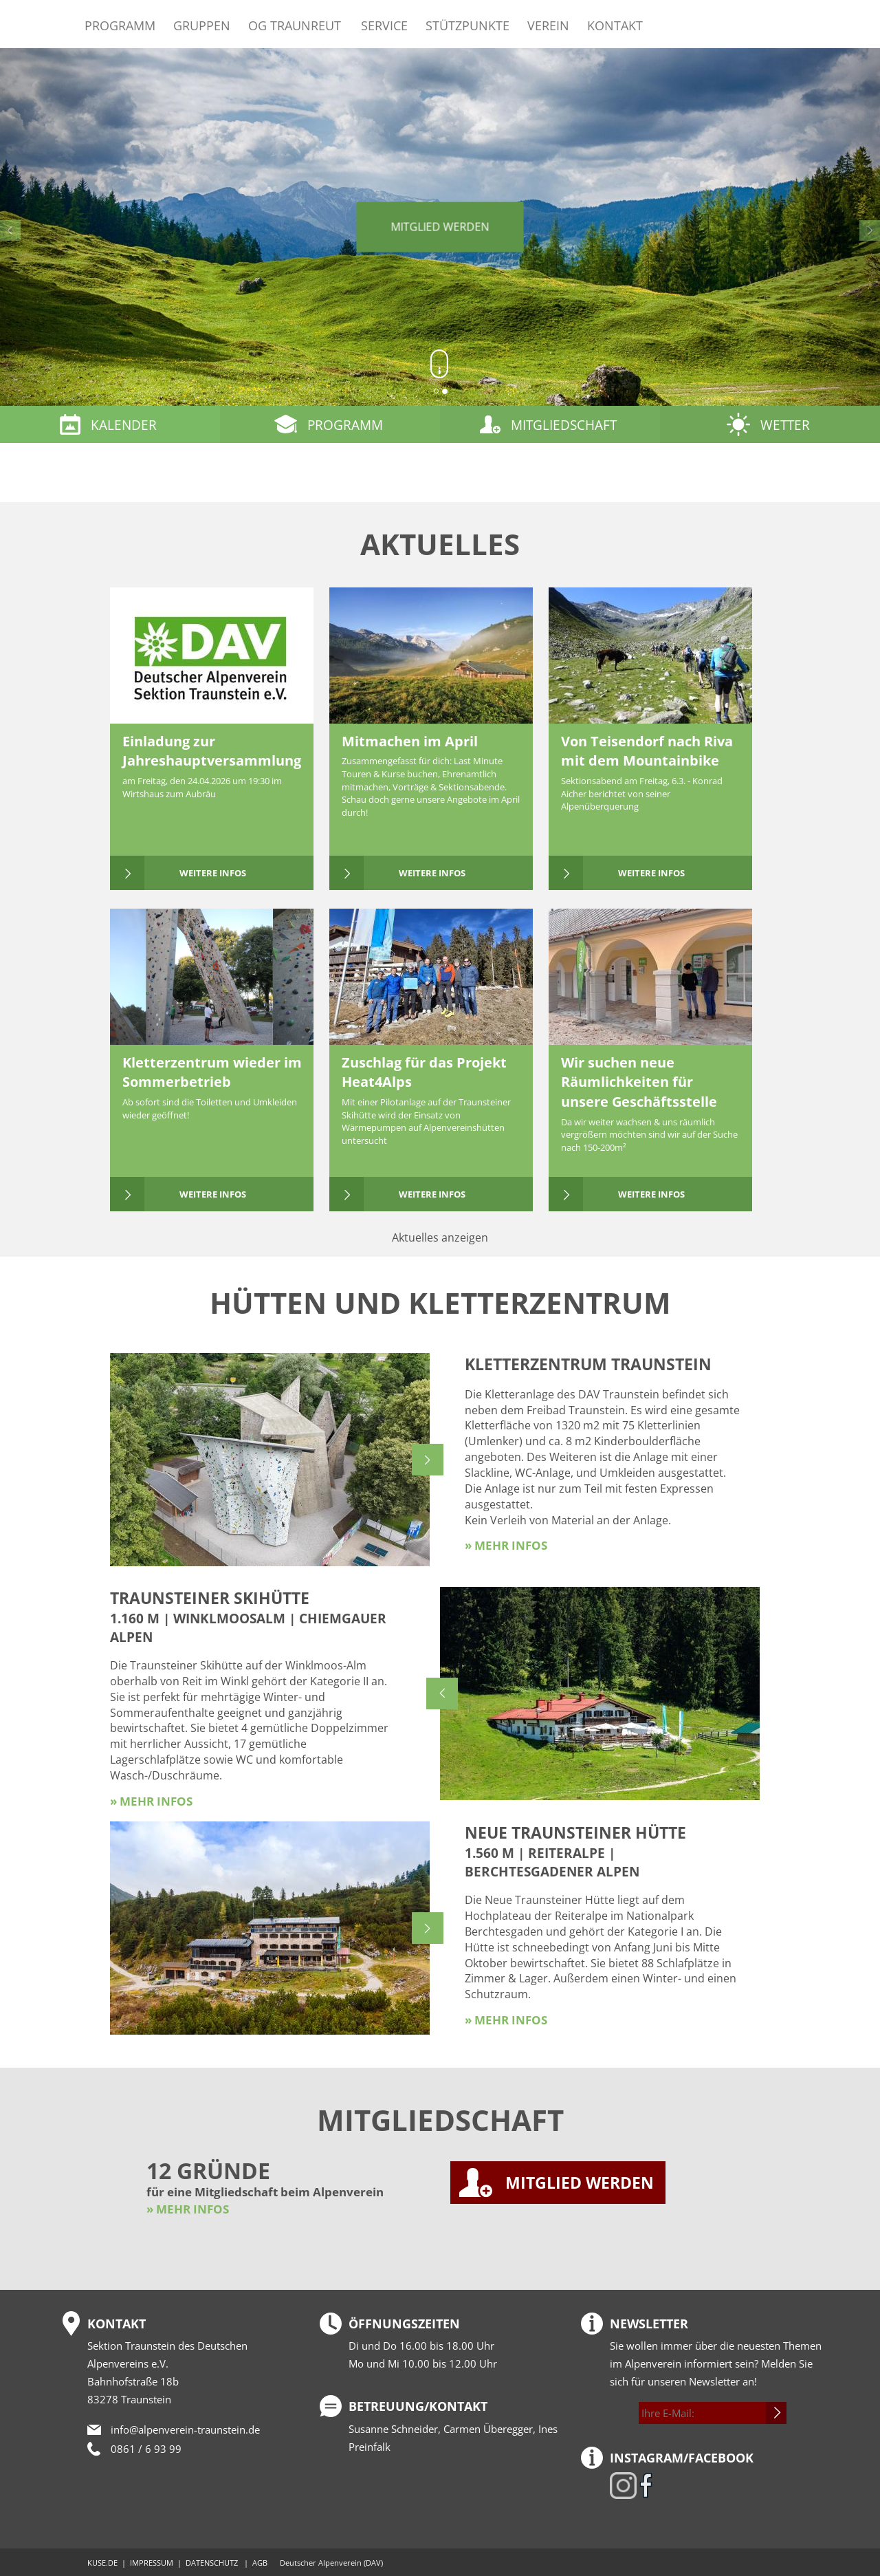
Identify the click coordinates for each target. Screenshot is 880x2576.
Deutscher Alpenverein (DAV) (331, 2562)
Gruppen (201, 25)
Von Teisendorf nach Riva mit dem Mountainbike (647, 751)
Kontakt (615, 25)
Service (384, 25)
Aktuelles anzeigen (440, 1237)
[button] (66, 227)
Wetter (785, 425)
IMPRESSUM (151, 2562)
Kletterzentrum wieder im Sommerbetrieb (212, 1072)
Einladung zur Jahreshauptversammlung (211, 751)
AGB (259, 2562)
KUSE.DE (102, 2562)
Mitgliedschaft (564, 425)
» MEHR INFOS (187, 2209)
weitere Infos (212, 873)
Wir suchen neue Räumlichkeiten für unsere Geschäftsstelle (639, 1082)
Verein (548, 25)
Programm (120, 25)
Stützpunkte (467, 25)
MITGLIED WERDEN (579, 2183)
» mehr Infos (506, 1545)
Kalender (124, 425)
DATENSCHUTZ (212, 2562)
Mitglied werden (440, 227)
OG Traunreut (294, 25)
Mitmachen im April (410, 741)
